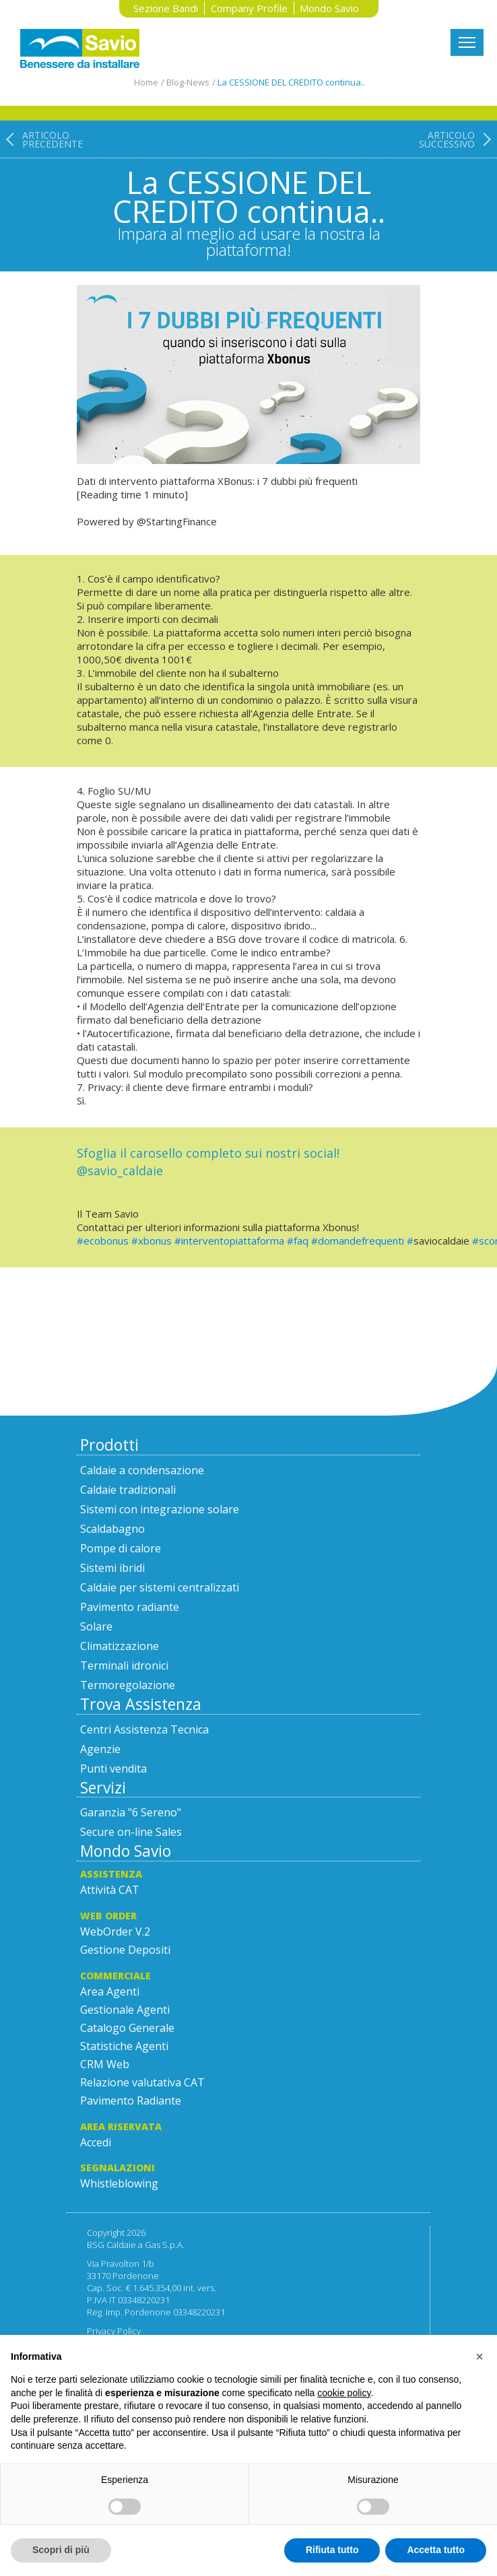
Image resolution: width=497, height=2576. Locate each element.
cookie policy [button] (343, 2392)
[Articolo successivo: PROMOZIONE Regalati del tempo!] (458, 195)
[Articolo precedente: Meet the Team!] (41, 195)
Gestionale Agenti (125, 2009)
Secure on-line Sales (131, 1831)
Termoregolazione (127, 1685)
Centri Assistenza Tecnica (144, 1729)
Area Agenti (109, 1991)
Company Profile (249, 8)
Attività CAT (109, 1889)
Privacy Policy (114, 2331)
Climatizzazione (119, 1646)
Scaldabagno (112, 1528)
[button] (479, 2356)
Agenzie (100, 1749)
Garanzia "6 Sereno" (130, 1812)
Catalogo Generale (127, 2027)
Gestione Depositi (125, 1949)
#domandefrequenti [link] (357, 1240)
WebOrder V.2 (115, 1931)
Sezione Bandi (165, 8)
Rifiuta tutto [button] (332, 2549)
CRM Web (104, 2064)
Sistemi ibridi (112, 1567)
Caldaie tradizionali (128, 1489)
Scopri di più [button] (61, 2549)
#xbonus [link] (151, 1240)
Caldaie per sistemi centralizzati (159, 1587)
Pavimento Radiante (130, 2100)
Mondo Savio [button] (329, 8)
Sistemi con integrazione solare (159, 1509)
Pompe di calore (120, 1548)
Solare (96, 1626)
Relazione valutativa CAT (142, 2082)
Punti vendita (113, 1768)
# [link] (410, 1240)
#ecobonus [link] (103, 1240)
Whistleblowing (119, 2183)
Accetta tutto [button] (436, 2549)
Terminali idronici (124, 1665)
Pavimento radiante (129, 1606)
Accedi (95, 2142)
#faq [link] (297, 1240)
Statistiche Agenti (124, 2046)
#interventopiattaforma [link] (229, 1240)
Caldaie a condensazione (142, 1470)
